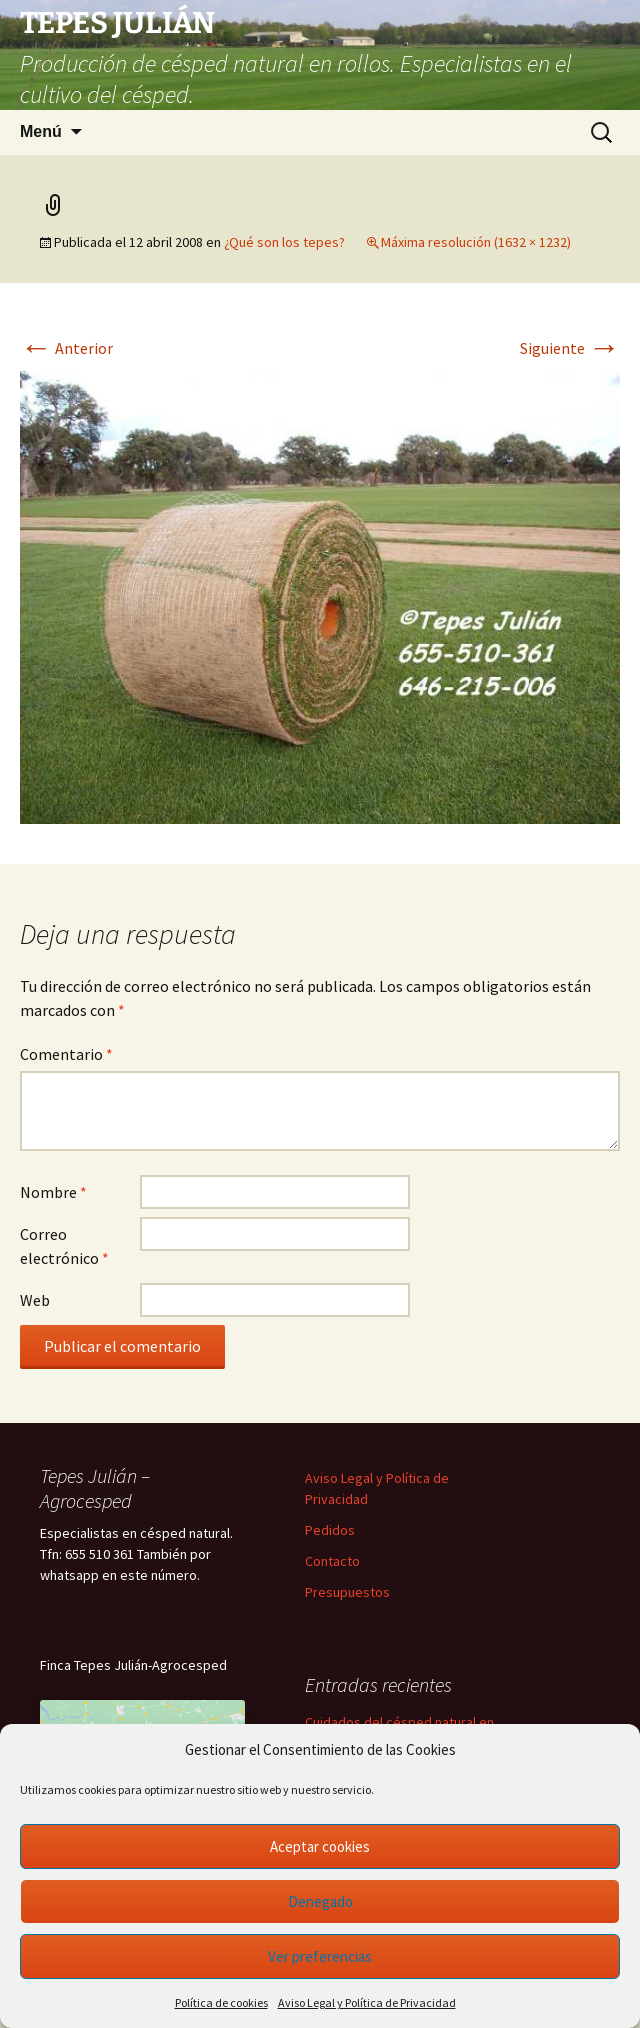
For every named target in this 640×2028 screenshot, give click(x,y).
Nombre (53, 1192)
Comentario (66, 1054)
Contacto (332, 1561)
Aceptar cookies (320, 1846)
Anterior (66, 348)
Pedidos (330, 1530)
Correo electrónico (64, 1246)
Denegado (320, 1901)
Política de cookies (221, 2002)
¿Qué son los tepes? (284, 242)
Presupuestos (347, 1592)
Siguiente (570, 348)
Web (35, 1300)
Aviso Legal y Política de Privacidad (367, 2002)
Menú (41, 131)
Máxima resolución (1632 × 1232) (476, 242)
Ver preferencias (320, 1956)
